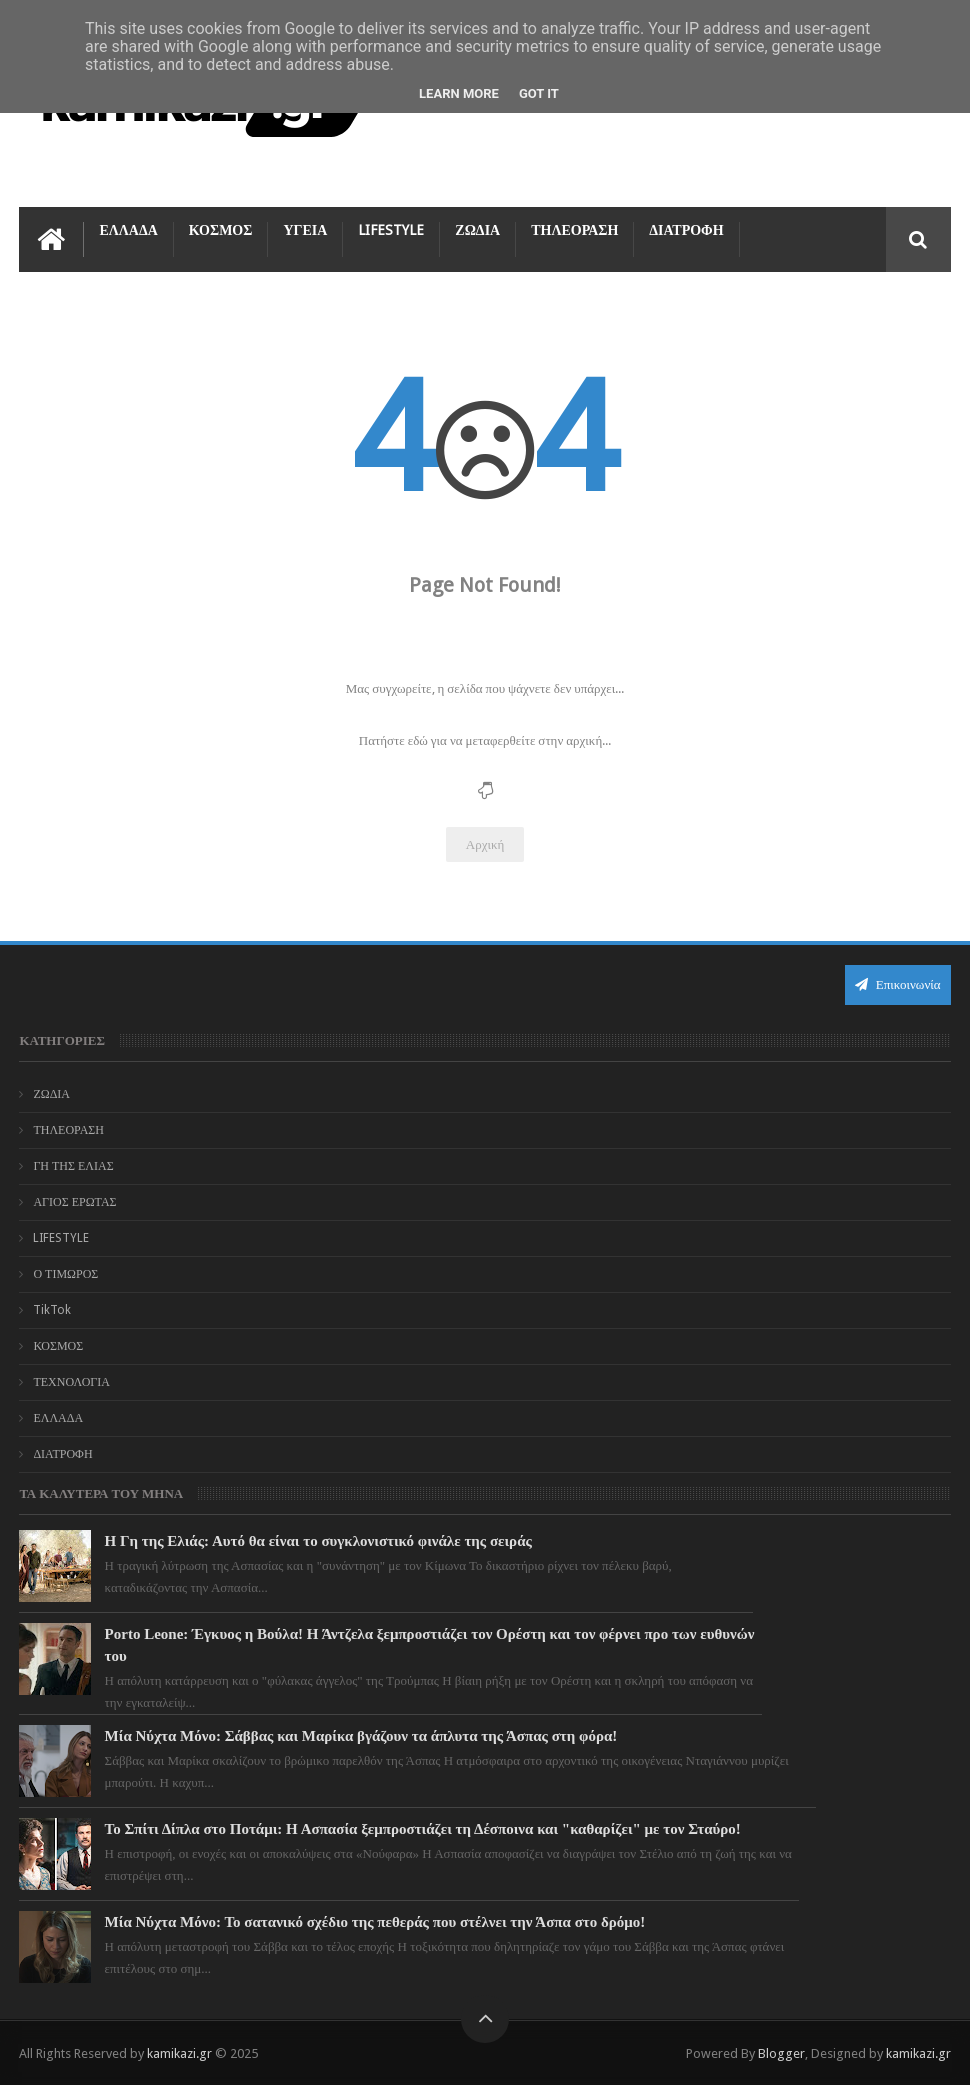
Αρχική (485, 844)
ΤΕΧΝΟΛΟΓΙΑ (71, 1382)
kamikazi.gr (179, 2053)
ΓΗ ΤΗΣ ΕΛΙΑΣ (73, 1166)
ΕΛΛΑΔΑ (128, 230)
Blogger (781, 2053)
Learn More (459, 93)
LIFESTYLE (391, 230)
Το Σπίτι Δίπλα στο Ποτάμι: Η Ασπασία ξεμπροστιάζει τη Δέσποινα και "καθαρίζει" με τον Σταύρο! (423, 1829)
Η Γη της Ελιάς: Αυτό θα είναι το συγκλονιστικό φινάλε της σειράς (318, 1541)
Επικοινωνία (898, 984)
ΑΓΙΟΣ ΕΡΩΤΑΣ (74, 1202)
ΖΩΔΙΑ (477, 230)
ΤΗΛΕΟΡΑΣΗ (574, 230)
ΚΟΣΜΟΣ (221, 230)
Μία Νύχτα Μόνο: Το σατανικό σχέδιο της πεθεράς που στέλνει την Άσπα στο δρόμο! (375, 1922)
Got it (539, 93)
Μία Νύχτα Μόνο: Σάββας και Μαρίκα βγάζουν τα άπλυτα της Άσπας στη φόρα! (361, 1736)
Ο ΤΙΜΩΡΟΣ (65, 1274)
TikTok (52, 1310)
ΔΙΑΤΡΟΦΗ (686, 230)
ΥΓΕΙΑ (305, 230)
